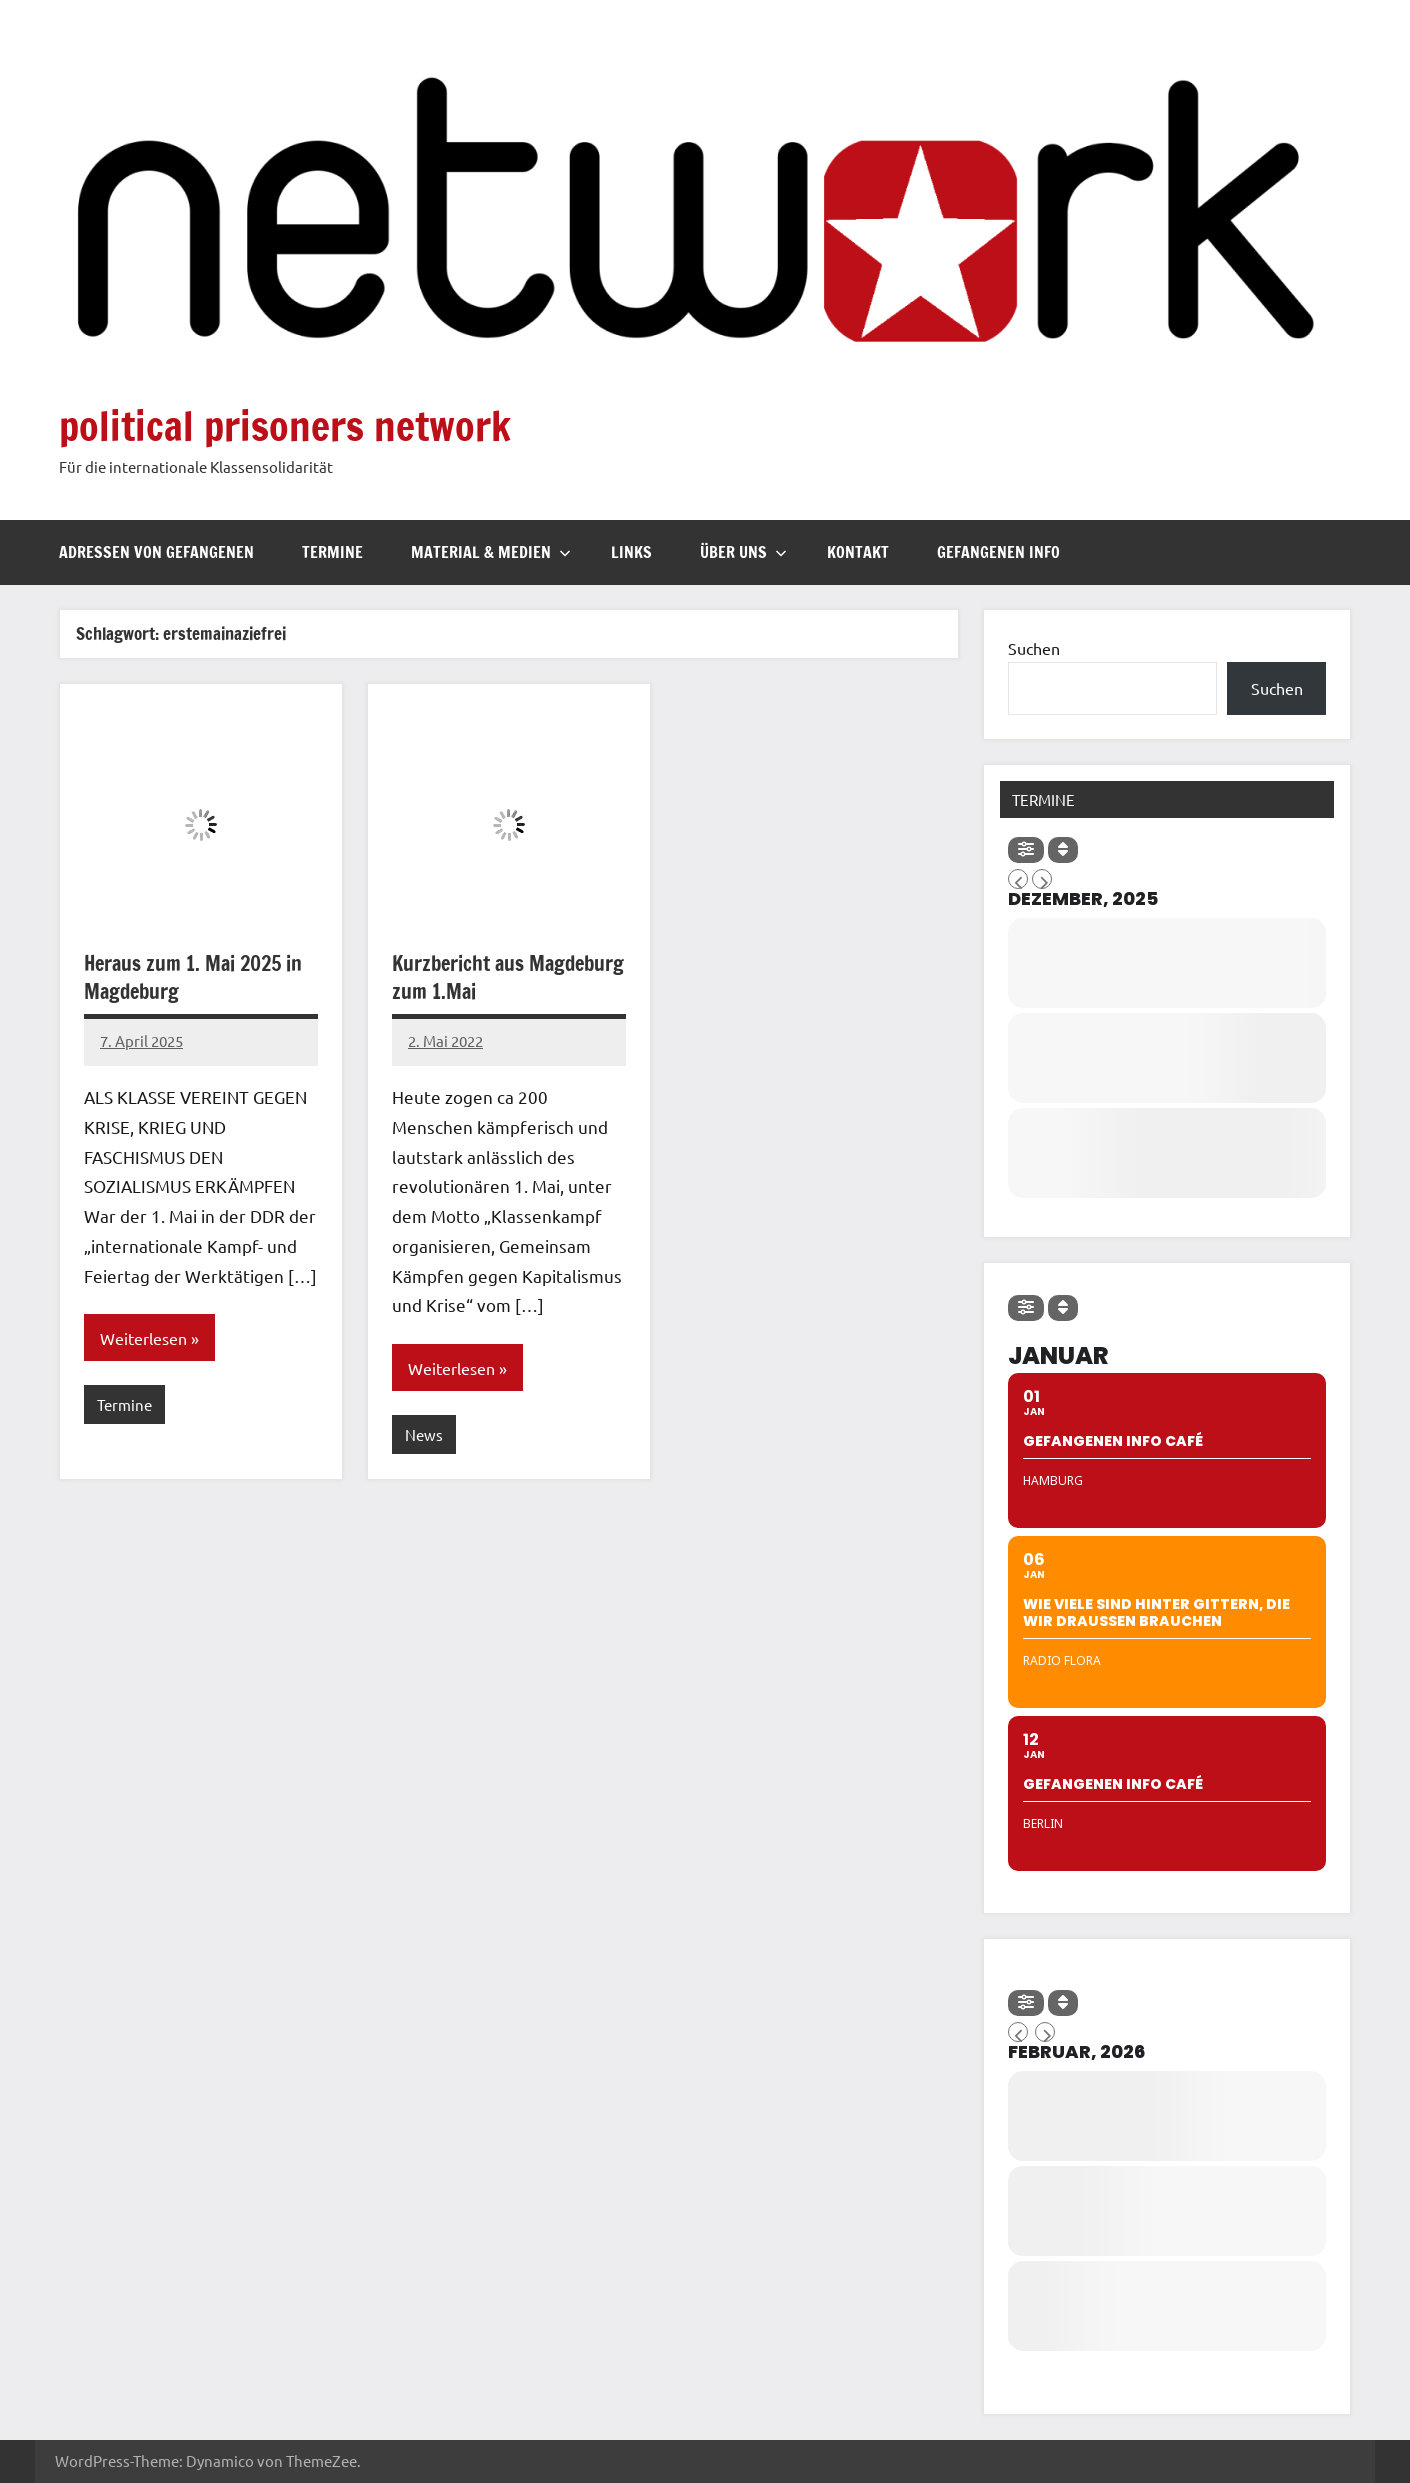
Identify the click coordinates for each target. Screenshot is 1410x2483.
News (424, 1434)
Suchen (1034, 648)
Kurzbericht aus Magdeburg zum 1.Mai (508, 977)
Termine (332, 552)
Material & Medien (491, 552)
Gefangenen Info (998, 552)
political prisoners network (285, 425)
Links (631, 552)
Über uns (743, 552)
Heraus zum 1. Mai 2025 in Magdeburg (193, 977)
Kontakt (858, 552)
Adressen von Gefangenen (156, 552)
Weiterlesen (143, 1338)
